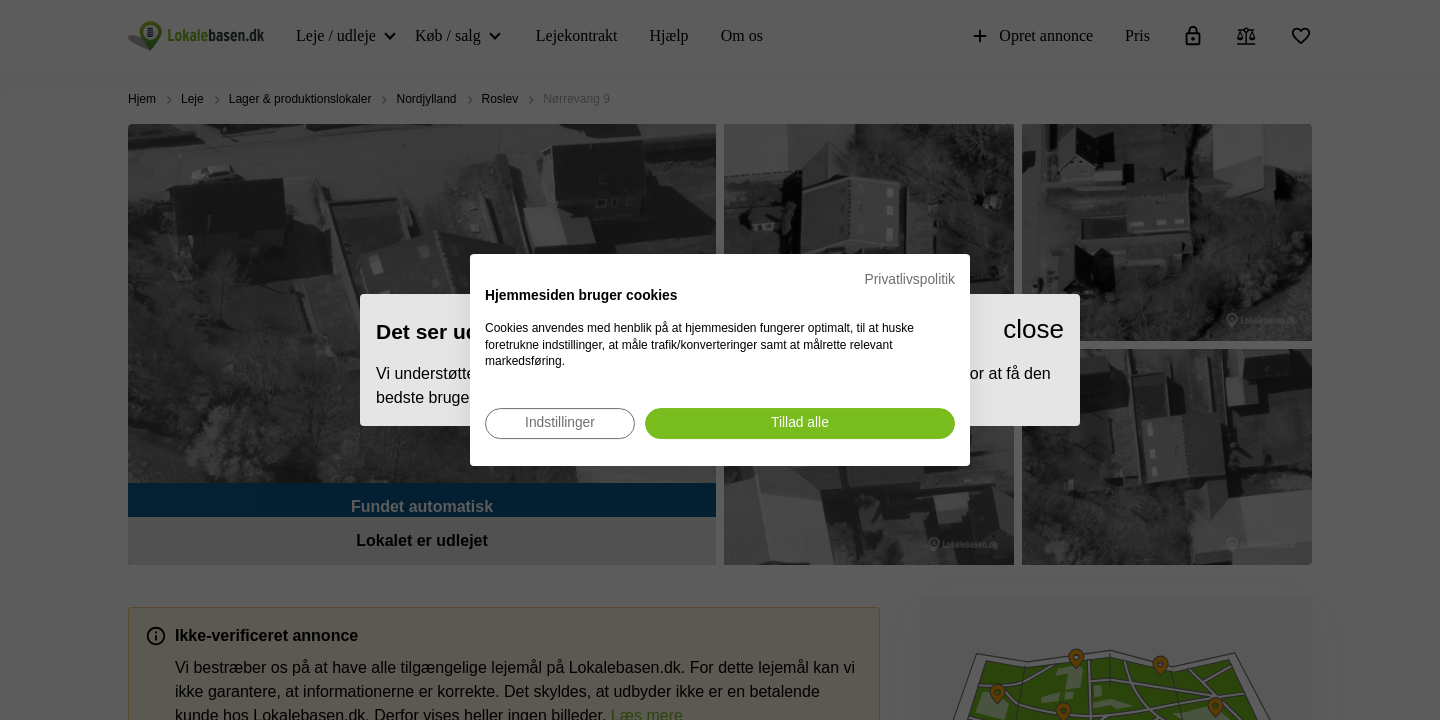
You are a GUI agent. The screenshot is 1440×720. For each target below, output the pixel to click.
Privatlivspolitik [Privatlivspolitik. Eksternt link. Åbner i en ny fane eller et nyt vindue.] (910, 279)
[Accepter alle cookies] (800, 423)
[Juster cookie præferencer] (560, 423)
